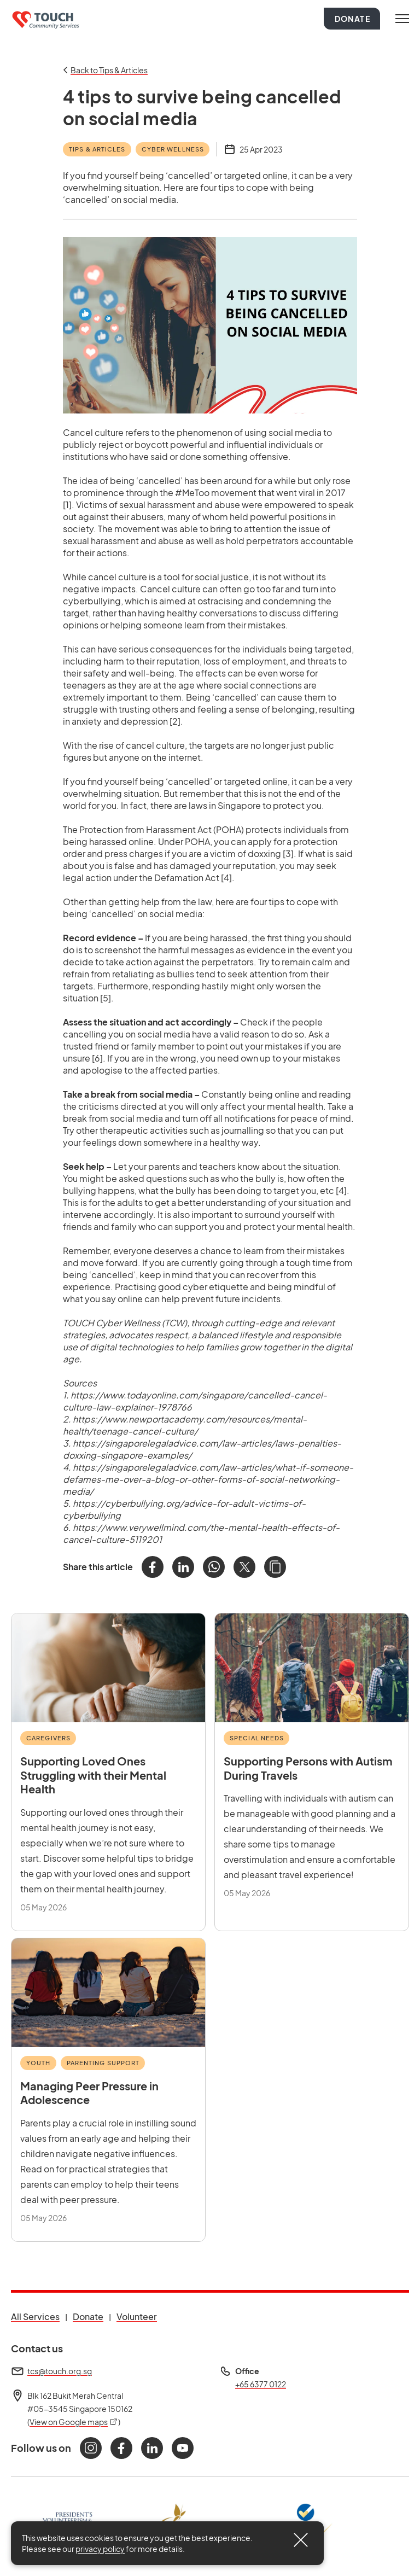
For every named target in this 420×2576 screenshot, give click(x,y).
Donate (352, 19)
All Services (35, 2316)
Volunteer (136, 2316)
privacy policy (100, 2549)
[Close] (300, 2540)
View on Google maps (74, 2422)
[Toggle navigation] (402, 19)
